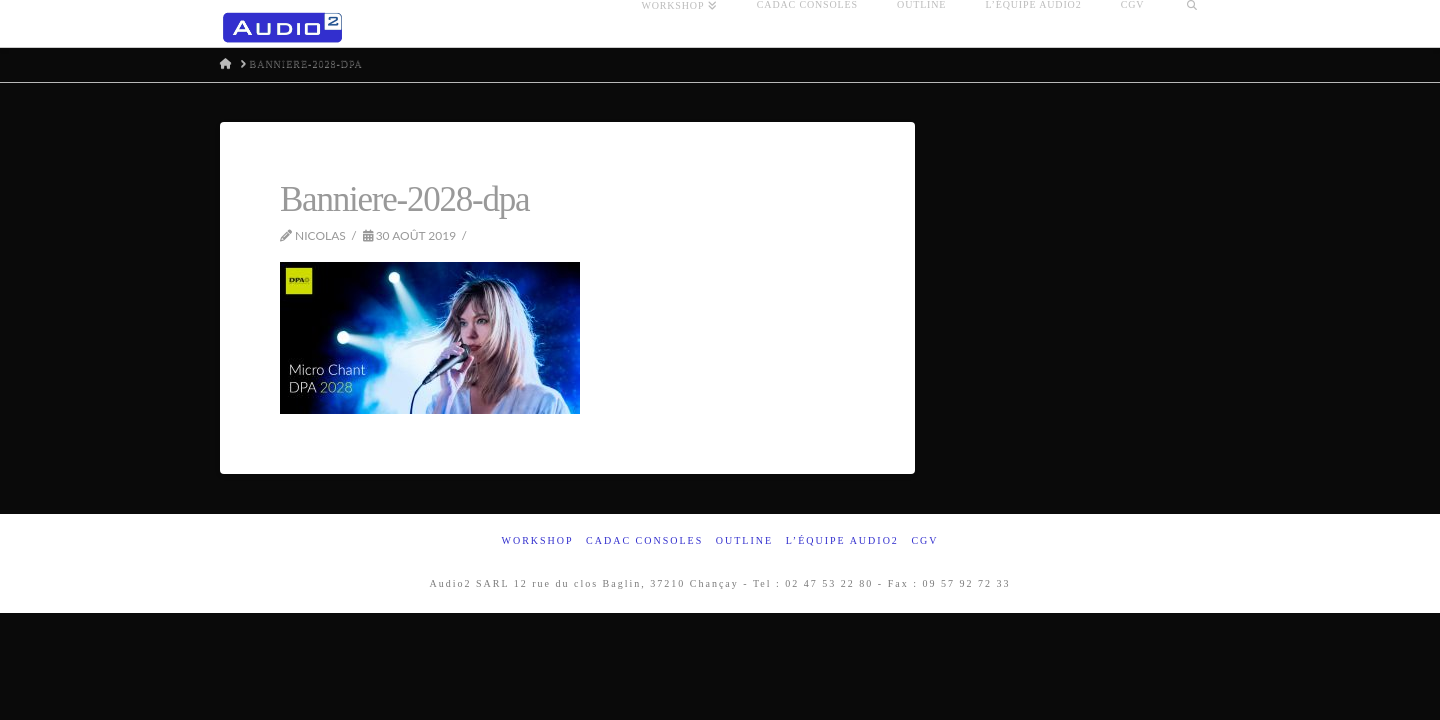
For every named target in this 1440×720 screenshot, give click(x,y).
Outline (744, 540)
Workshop (537, 540)
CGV (924, 540)
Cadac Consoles (644, 540)
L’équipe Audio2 (842, 540)
